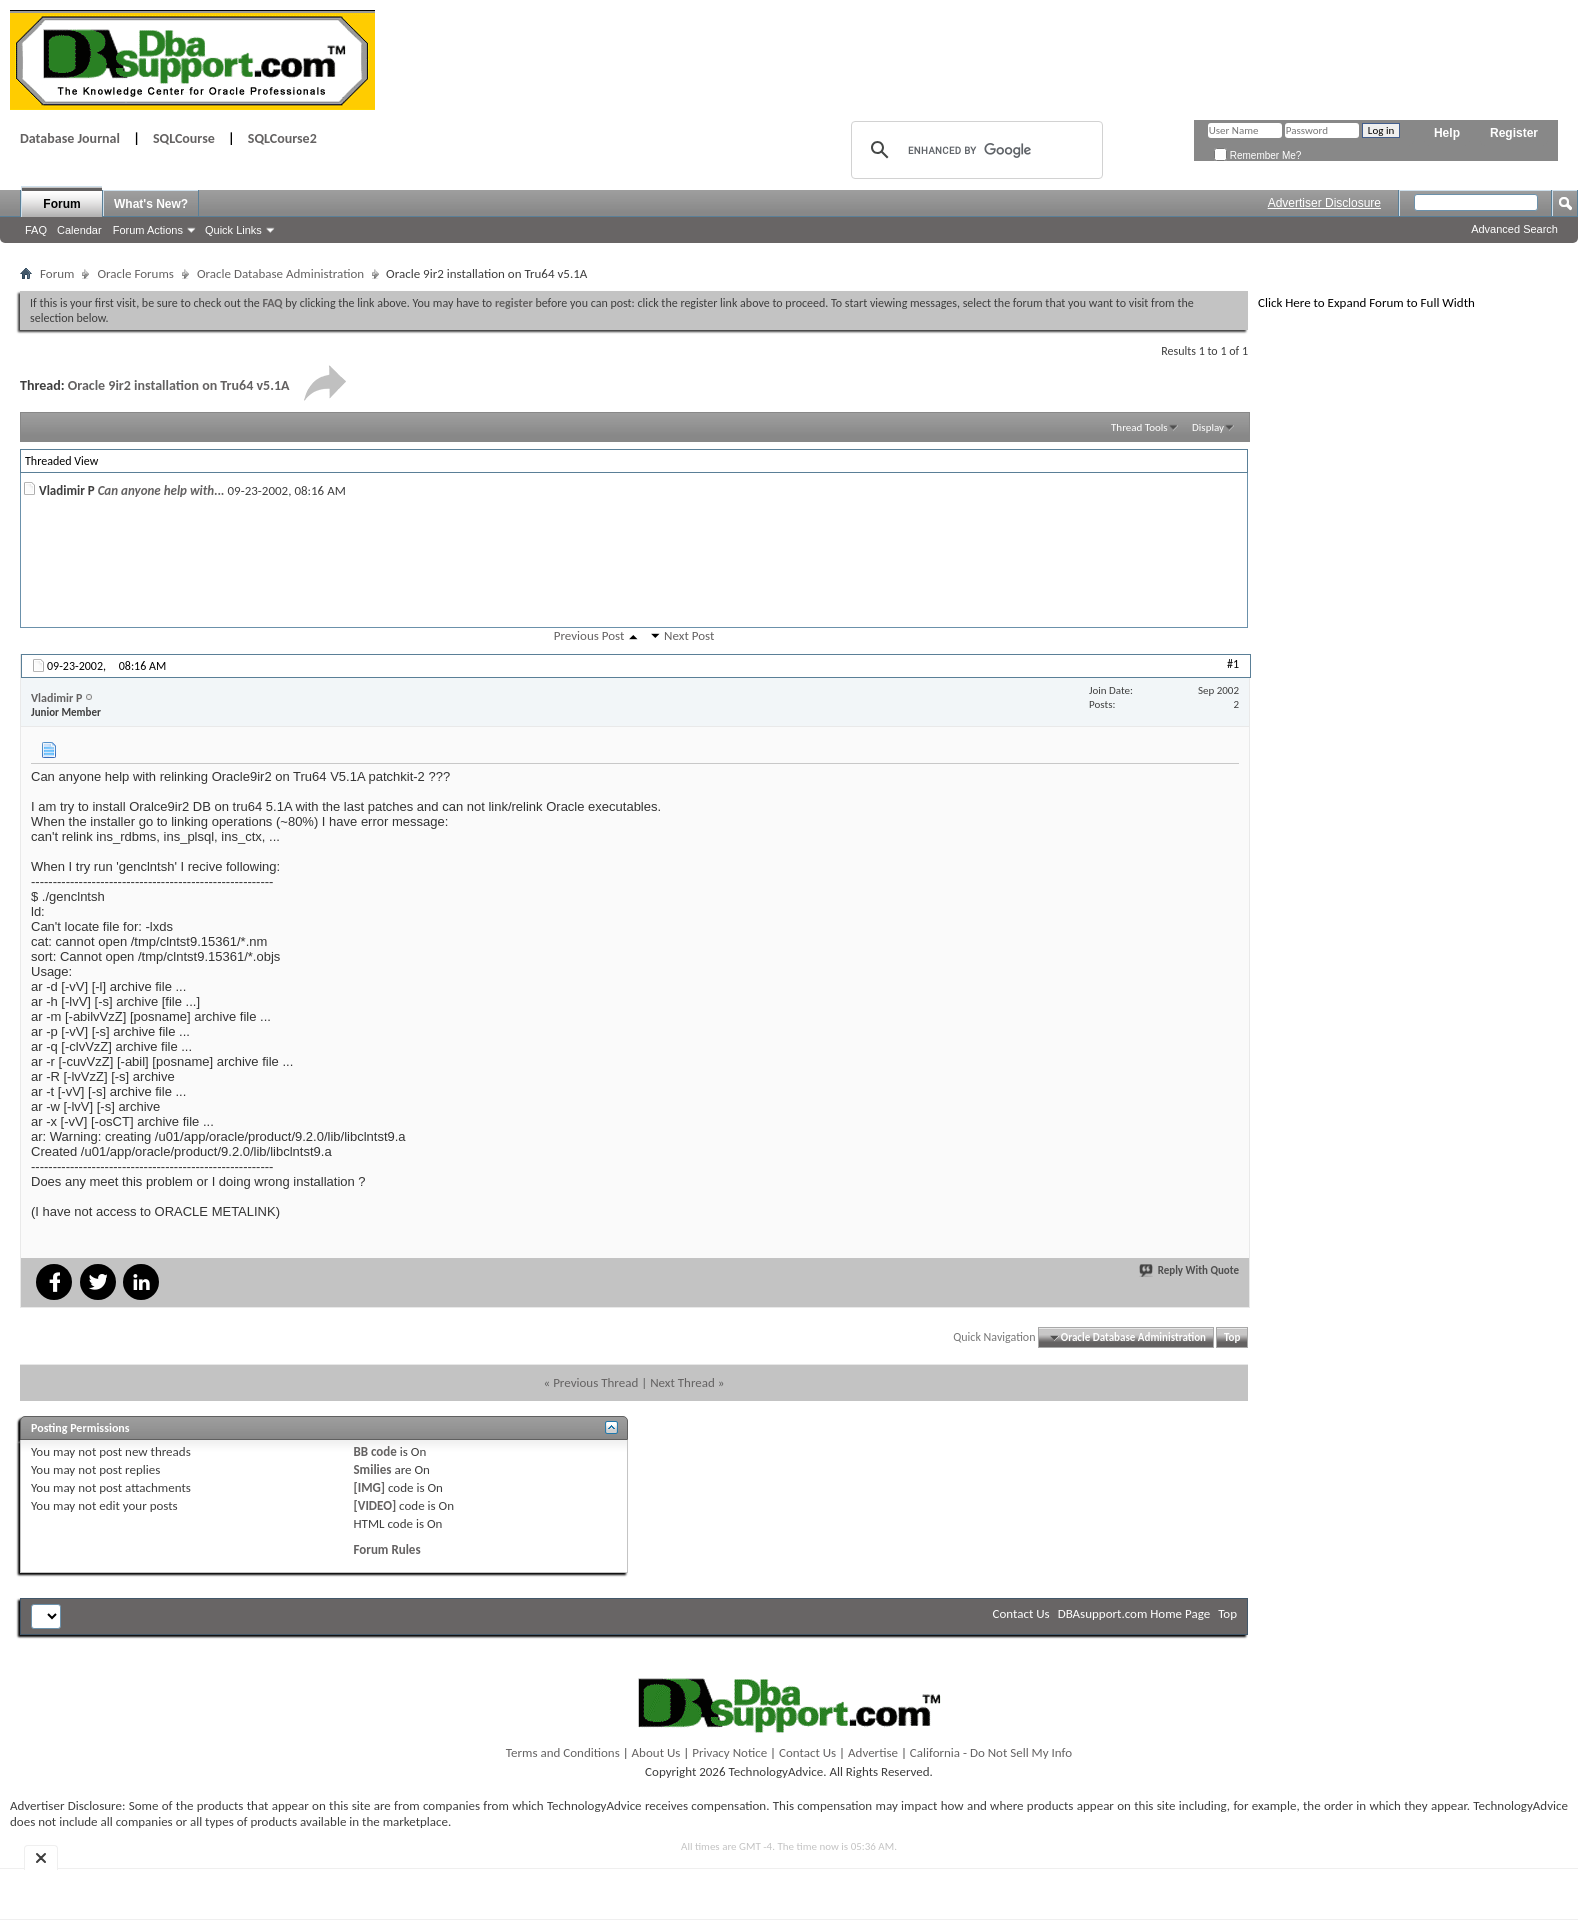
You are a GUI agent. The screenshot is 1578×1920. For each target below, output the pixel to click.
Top (1232, 1337)
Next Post (689, 635)
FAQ (36, 230)
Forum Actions (148, 230)
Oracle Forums (135, 273)
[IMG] (369, 1487)
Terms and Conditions (563, 1752)
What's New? (151, 204)
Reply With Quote (1190, 1270)
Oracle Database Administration (280, 273)
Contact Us (1021, 1613)
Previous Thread (595, 1382)
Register (1514, 133)
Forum (61, 204)
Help (1447, 133)
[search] (974, 150)
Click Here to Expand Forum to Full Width (1366, 302)
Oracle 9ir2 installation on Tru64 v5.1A (179, 385)
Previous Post (589, 635)
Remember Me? (1257, 155)
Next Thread (682, 1382)
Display (1208, 427)
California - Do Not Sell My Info (991, 1752)
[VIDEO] (374, 1505)
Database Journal (70, 138)
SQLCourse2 (282, 138)
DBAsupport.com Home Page (1134, 1613)
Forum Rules (386, 1549)
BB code (374, 1451)
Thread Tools (1139, 427)
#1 (1233, 664)
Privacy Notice (729, 1752)
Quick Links (233, 230)
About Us (656, 1752)
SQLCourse (184, 138)
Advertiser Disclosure (1324, 203)
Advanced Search (1514, 229)
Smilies (372, 1469)
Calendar (79, 230)
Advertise (873, 1752)
